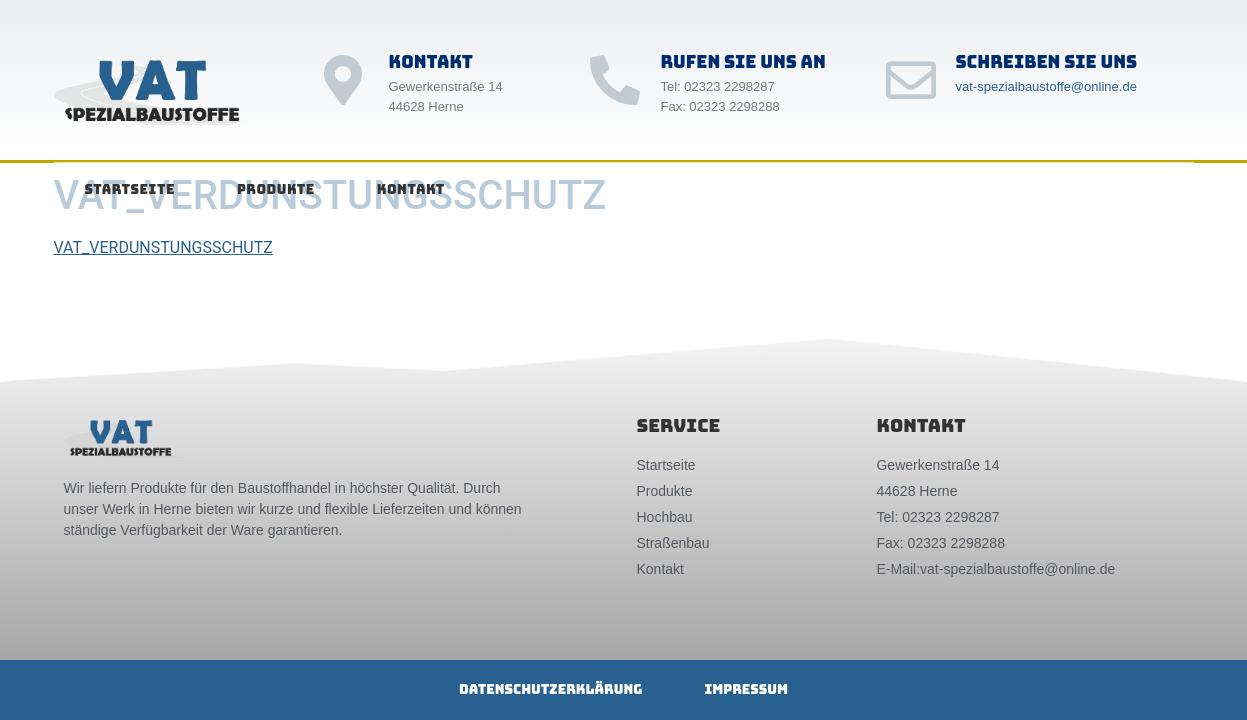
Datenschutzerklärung (550, 689)
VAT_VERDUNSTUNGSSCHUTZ (163, 247)
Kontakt (411, 189)
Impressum (746, 689)
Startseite (130, 189)
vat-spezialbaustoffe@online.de (1046, 86)
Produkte (276, 189)
